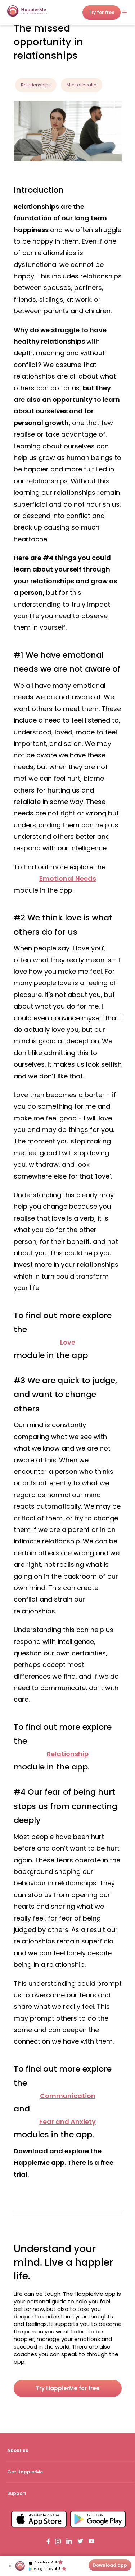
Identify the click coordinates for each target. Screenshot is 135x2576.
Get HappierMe (25, 2472)
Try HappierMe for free (68, 2388)
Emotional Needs (67, 878)
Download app (110, 2565)
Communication (67, 2095)
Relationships (36, 85)
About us (17, 2450)
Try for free (88, 12)
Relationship (68, 1753)
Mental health (81, 85)
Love (67, 1342)
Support (16, 2493)
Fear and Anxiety (67, 2121)
